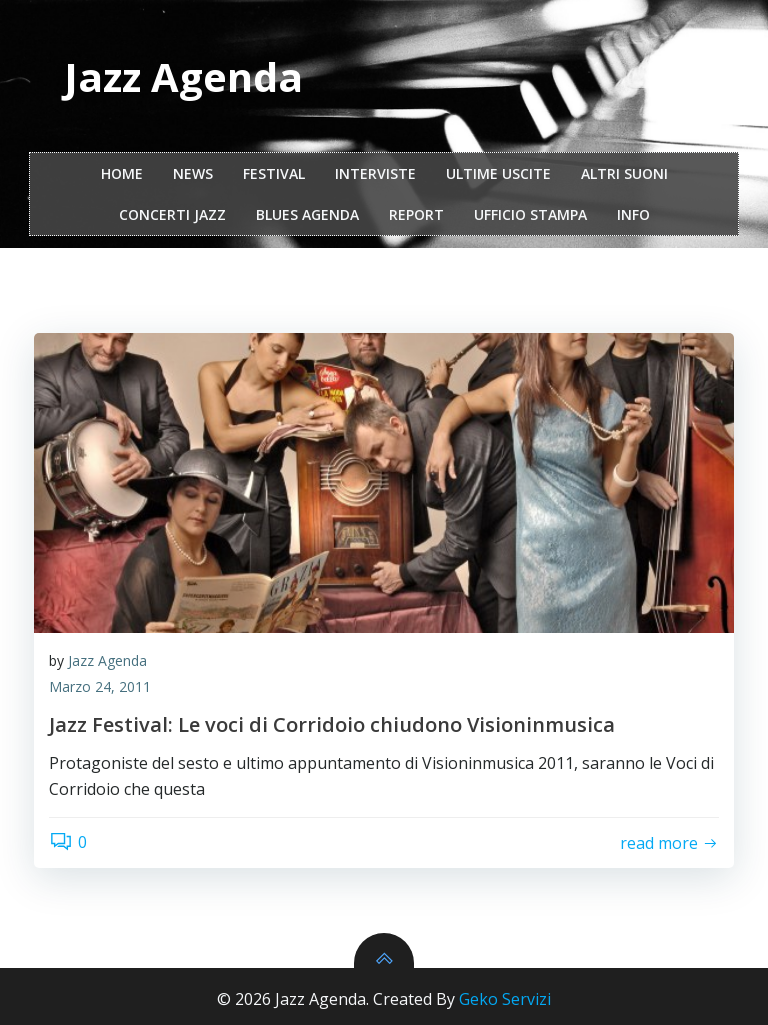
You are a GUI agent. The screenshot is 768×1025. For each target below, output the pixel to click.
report (416, 214)
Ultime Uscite (498, 173)
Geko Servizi (505, 999)
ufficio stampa (530, 214)
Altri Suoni (624, 173)
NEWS (193, 173)
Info (633, 214)
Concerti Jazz (172, 214)
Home (122, 173)
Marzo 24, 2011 (100, 686)
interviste (375, 173)
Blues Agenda (307, 214)
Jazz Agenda (107, 660)
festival (274, 173)
